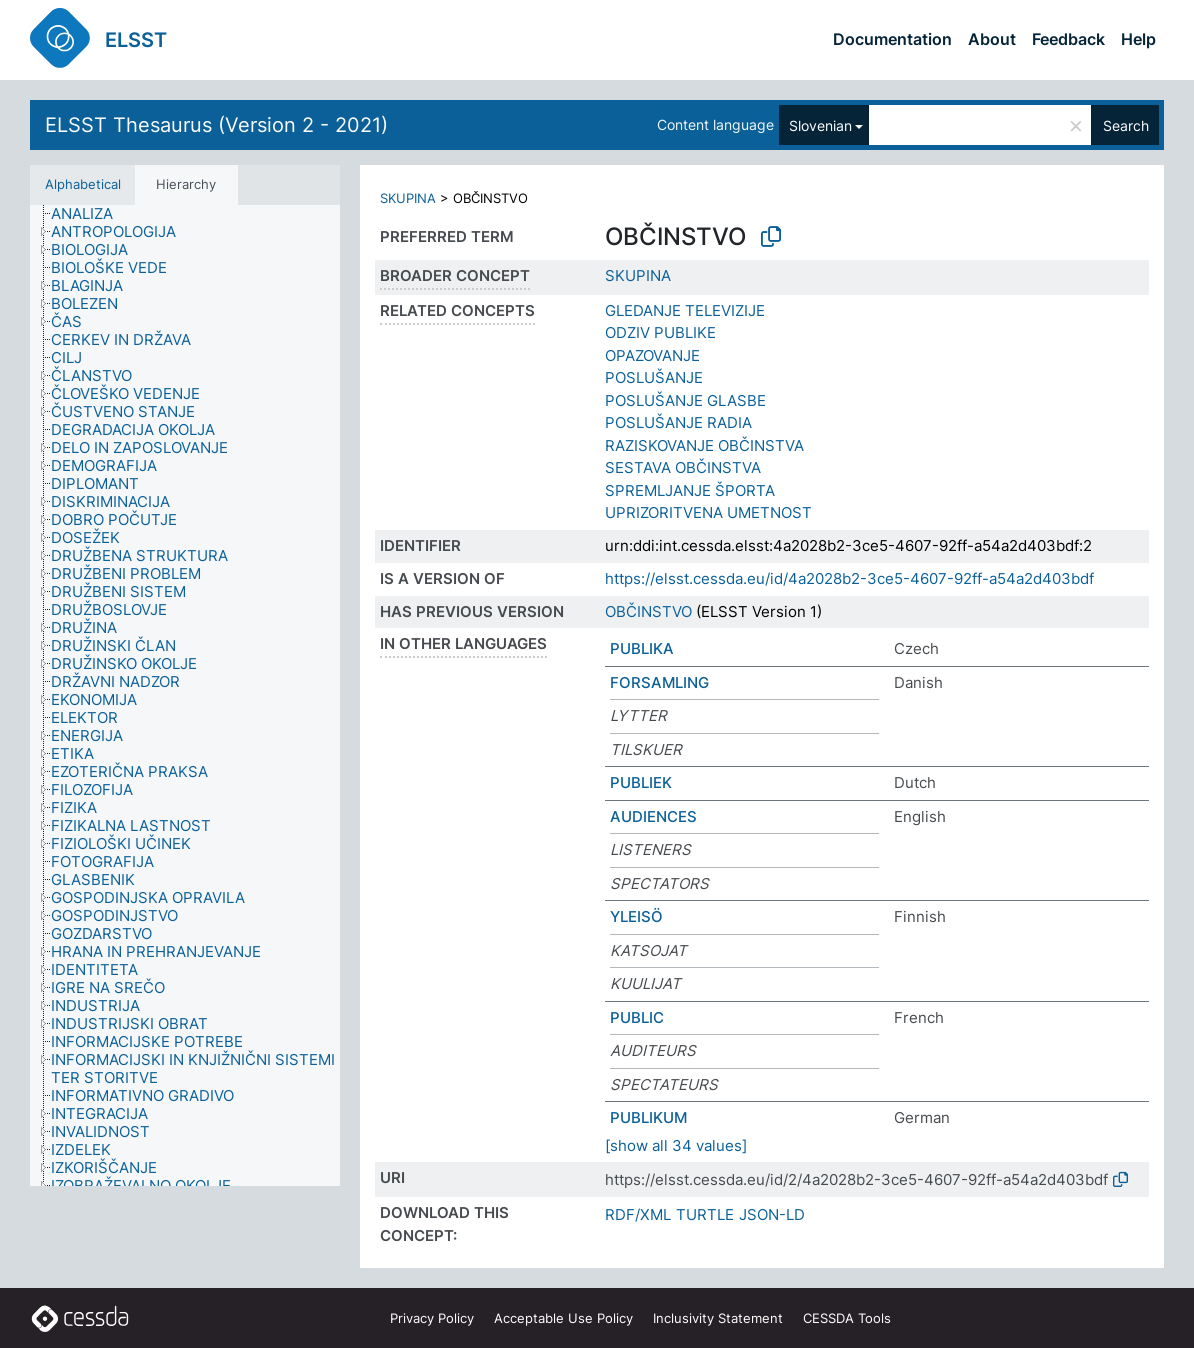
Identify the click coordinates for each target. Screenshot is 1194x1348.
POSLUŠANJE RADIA (678, 422)
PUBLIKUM (648, 1117)
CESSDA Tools (847, 1318)
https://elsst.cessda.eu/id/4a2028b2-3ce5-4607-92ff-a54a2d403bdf (849, 578)
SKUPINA (408, 198)
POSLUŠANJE (654, 377)
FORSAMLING (659, 682)
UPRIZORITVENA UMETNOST (708, 512)
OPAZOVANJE (652, 355)
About (992, 39)
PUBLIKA (642, 648)
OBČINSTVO (648, 611)
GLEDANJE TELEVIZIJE (685, 310)
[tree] (185, 695)
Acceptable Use (563, 1318)
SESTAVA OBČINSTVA (683, 467)
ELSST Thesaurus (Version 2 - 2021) (216, 125)
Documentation (892, 39)
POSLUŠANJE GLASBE (685, 400)
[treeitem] (90, 214)
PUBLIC (637, 1017)
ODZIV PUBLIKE (660, 332)
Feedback (1068, 39)
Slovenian (820, 125)
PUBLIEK (641, 782)
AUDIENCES (653, 816)
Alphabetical (83, 184)
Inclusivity (718, 1318)
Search (1126, 125)
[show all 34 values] (676, 1145)
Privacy (432, 1318)
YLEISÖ (636, 916)
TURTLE (705, 1214)
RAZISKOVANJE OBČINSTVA (704, 445)
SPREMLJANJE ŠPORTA (690, 490)
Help (1138, 39)
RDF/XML (638, 1214)
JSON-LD (772, 1214)
